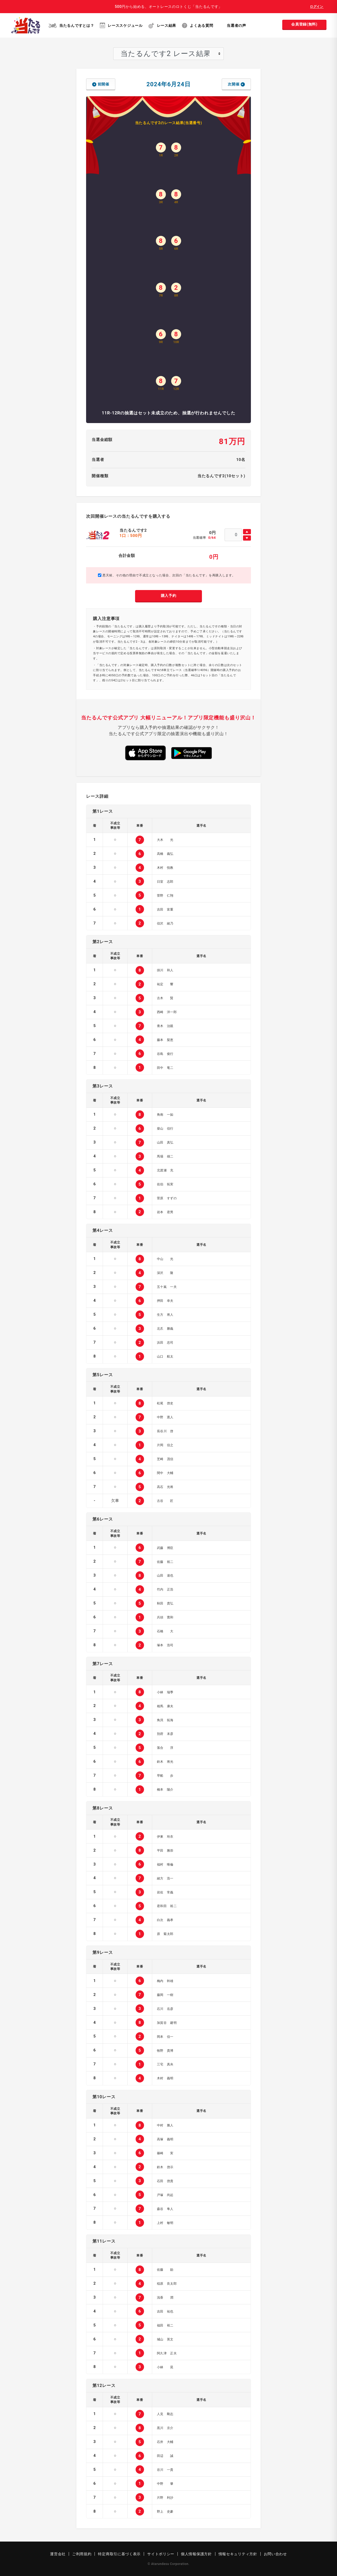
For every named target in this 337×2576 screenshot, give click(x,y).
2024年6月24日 (168, 84)
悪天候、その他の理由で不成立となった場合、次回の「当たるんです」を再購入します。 (166, 575)
